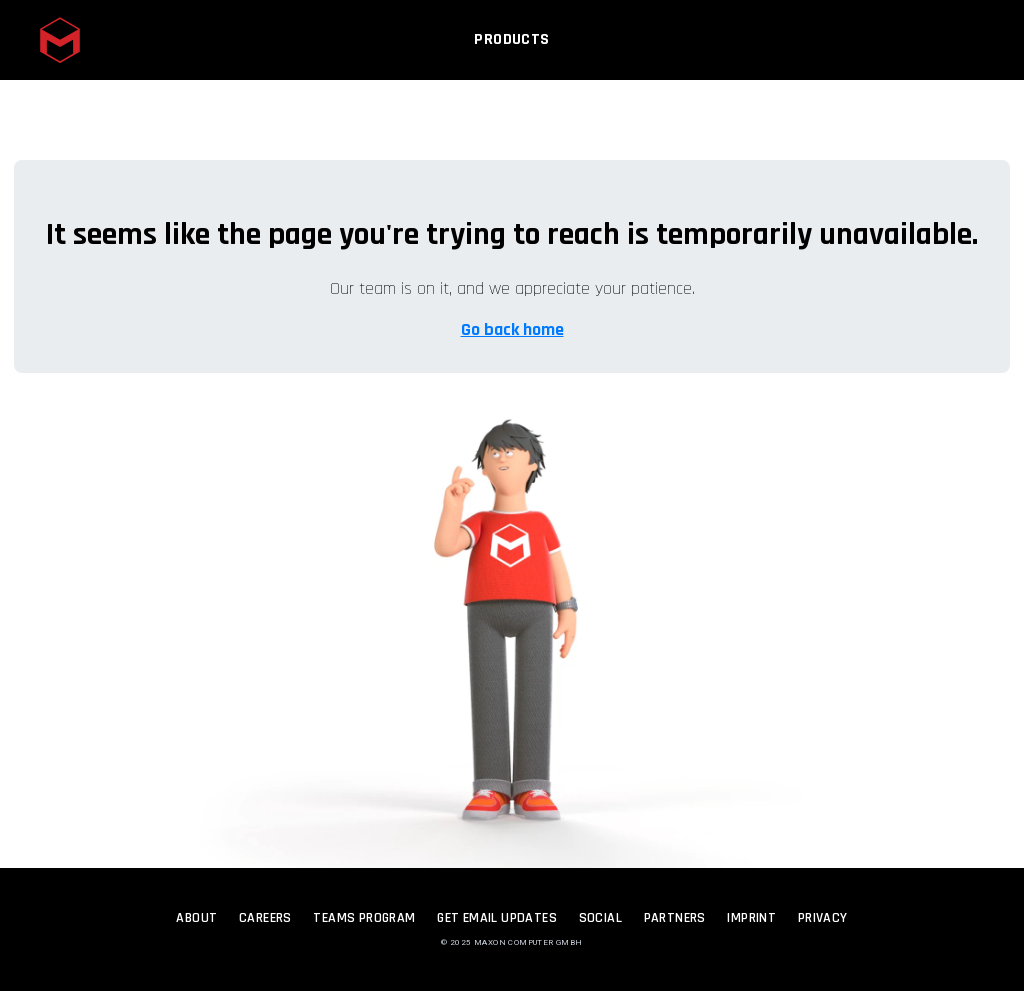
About (196, 918)
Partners (675, 918)
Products (511, 47)
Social (600, 918)
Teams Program (364, 918)
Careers (265, 918)
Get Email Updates (497, 918)
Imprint (751, 918)
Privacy (823, 918)
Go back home (512, 329)
